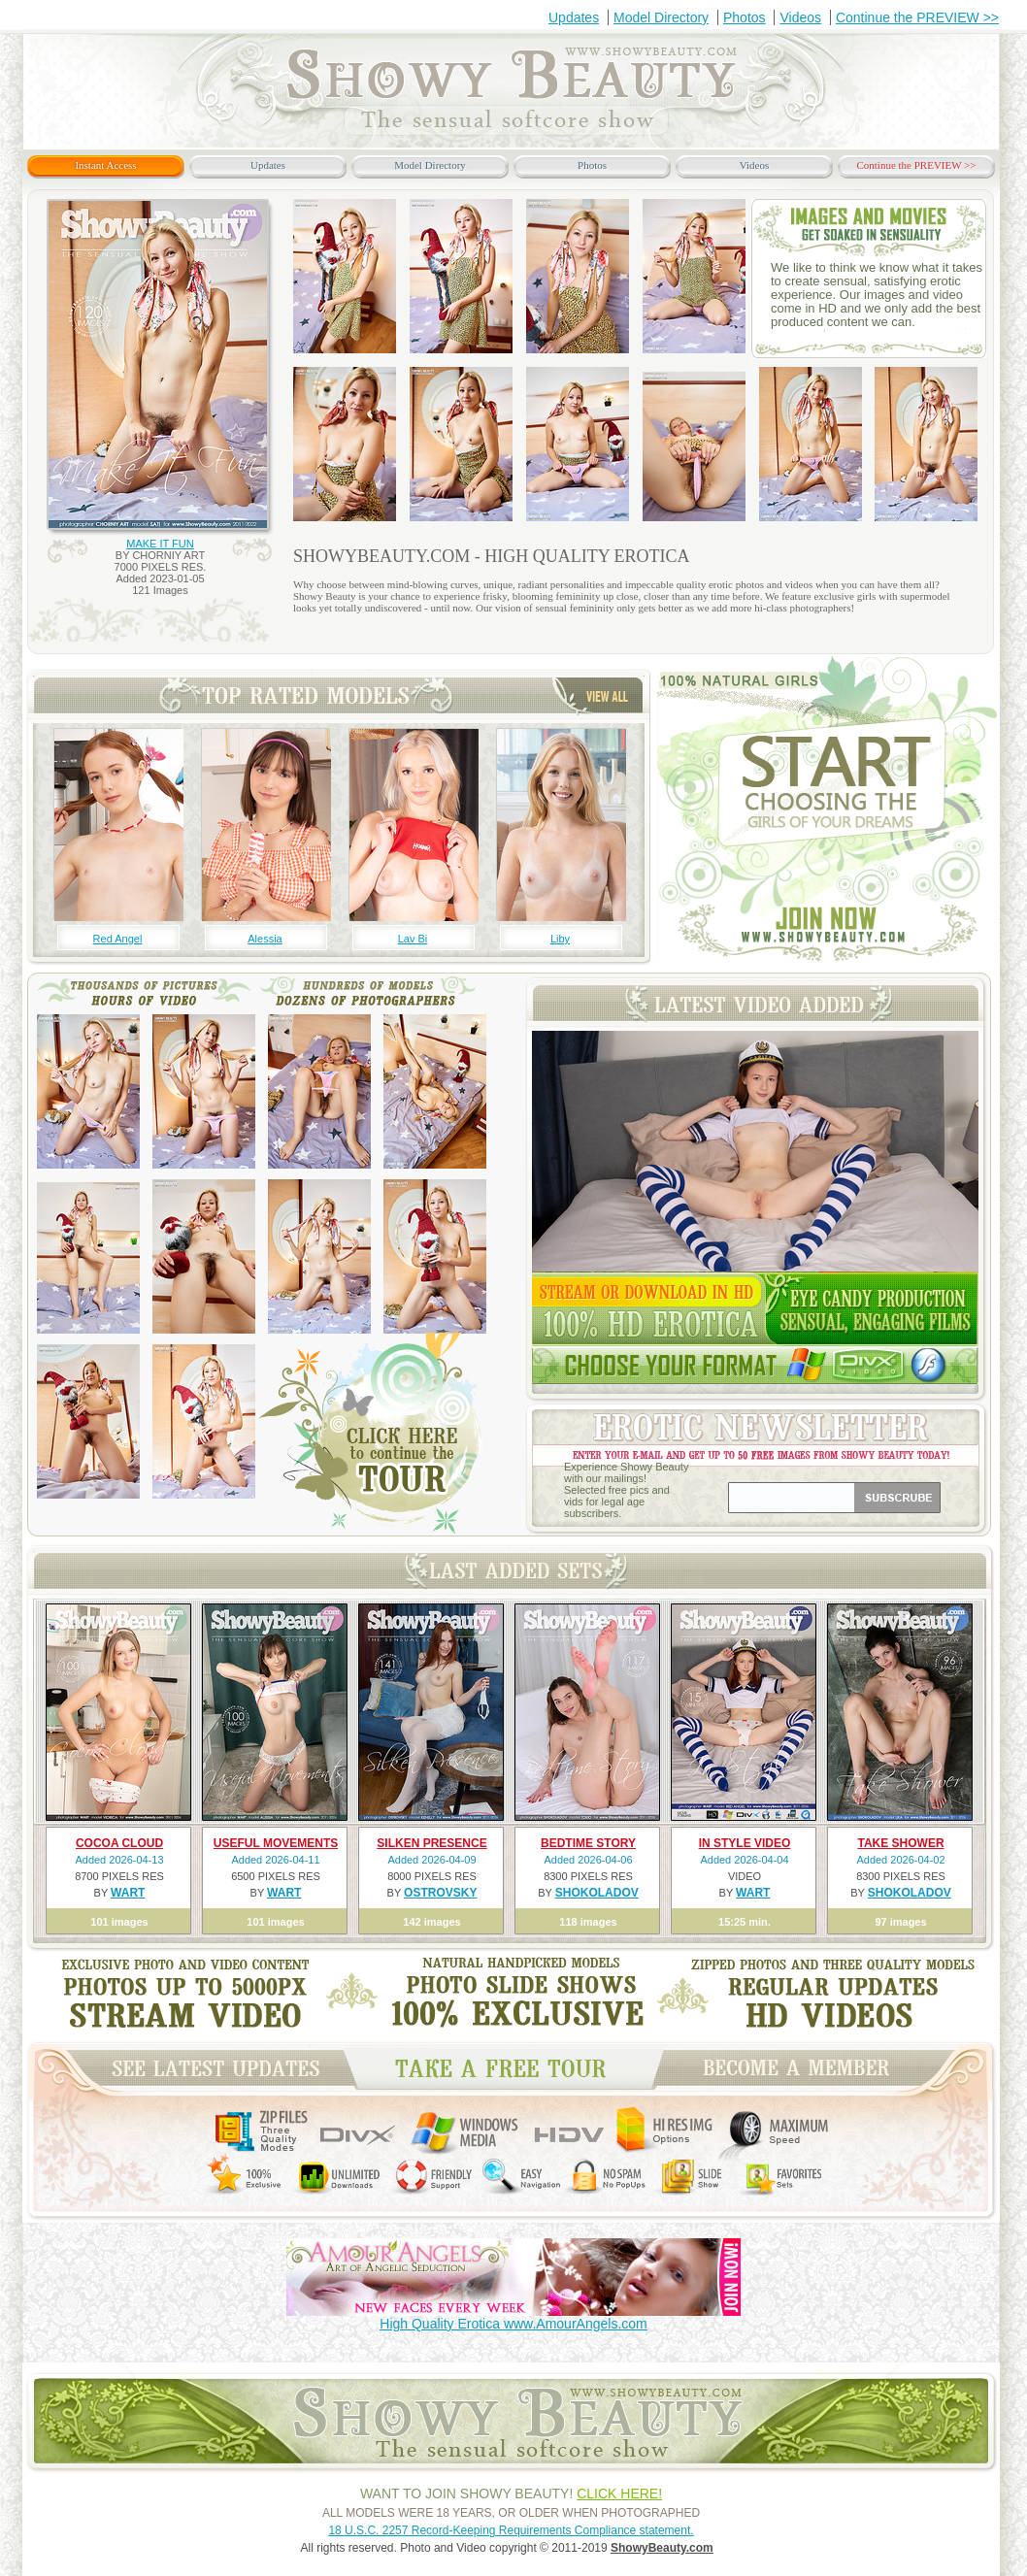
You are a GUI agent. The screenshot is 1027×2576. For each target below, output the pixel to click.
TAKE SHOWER (900, 1843)
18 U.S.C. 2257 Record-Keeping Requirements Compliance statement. (510, 2530)
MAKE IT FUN (159, 543)
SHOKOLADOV (597, 1892)
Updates (573, 17)
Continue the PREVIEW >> (917, 17)
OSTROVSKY (440, 1892)
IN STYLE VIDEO (745, 1843)
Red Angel (118, 938)
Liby (560, 938)
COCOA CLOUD (119, 1843)
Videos (800, 17)
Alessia (265, 938)
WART (128, 1892)
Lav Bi (413, 938)
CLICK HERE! (619, 2493)
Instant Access (105, 165)
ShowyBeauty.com (662, 2548)
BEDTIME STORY (588, 1843)
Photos (744, 17)
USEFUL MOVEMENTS (276, 1843)
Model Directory (661, 17)
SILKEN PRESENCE (431, 1843)
